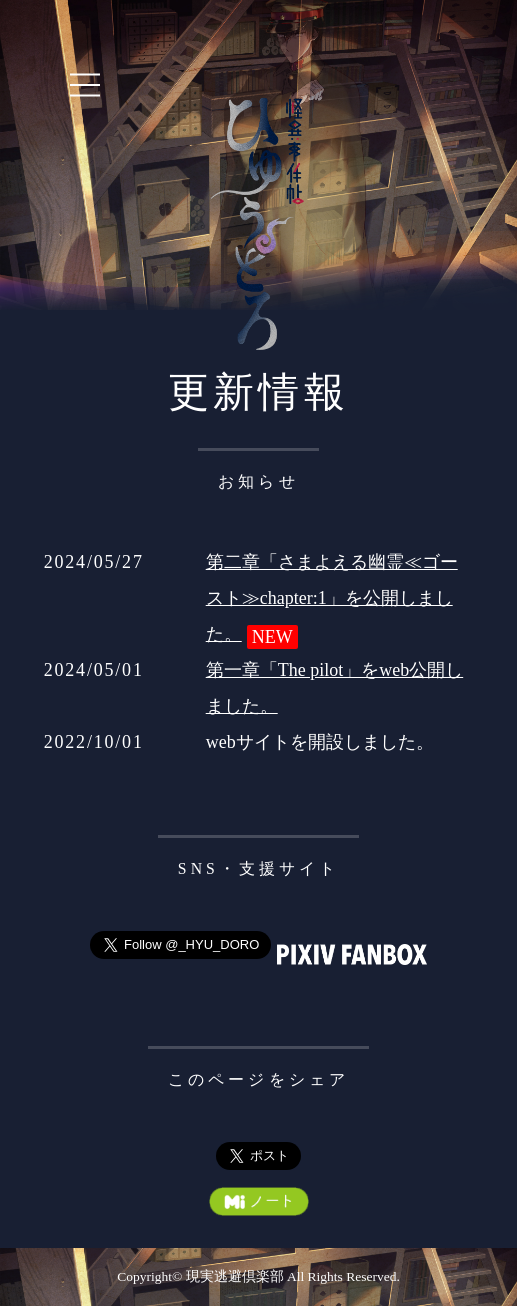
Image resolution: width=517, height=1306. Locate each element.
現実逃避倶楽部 (235, 1276)
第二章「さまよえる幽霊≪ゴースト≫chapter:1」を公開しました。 (332, 598)
